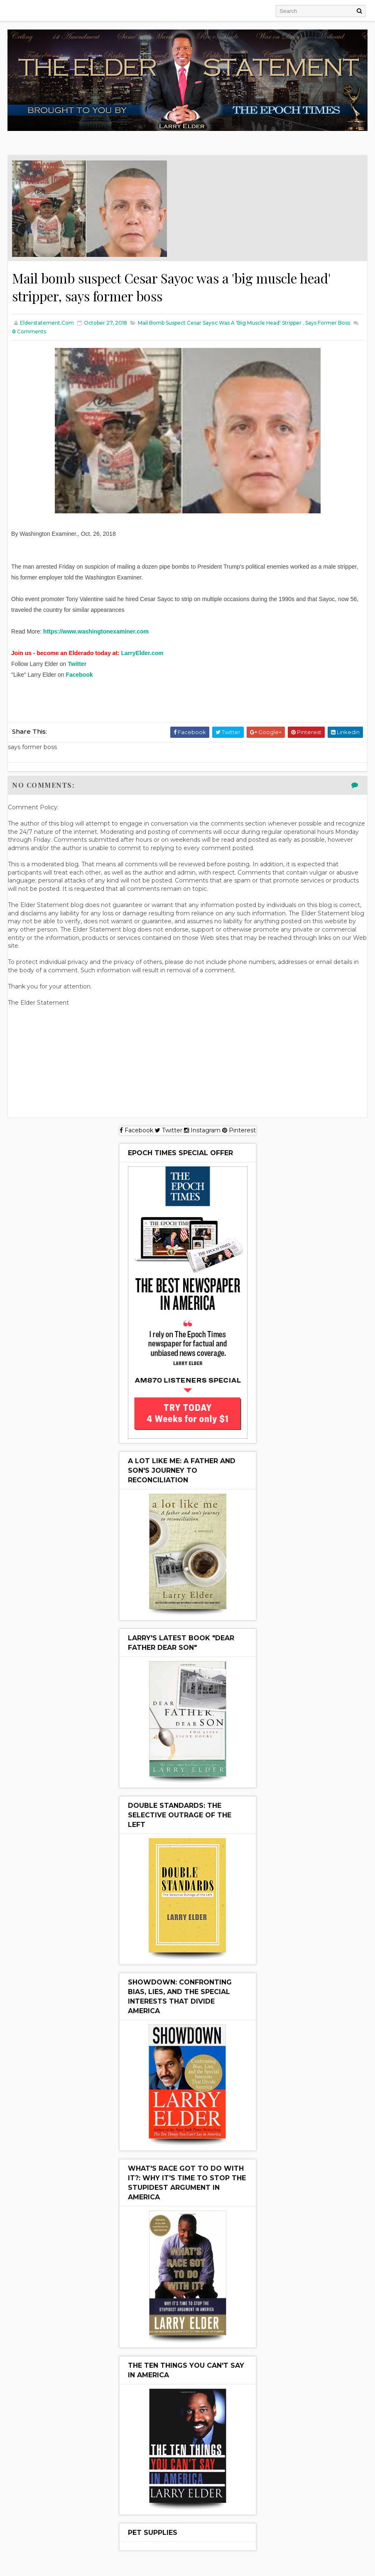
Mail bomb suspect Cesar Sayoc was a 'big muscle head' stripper (219, 323)
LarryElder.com (142, 653)
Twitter (77, 664)
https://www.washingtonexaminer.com (96, 632)
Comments (29, 332)
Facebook (79, 675)
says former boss (327, 323)
